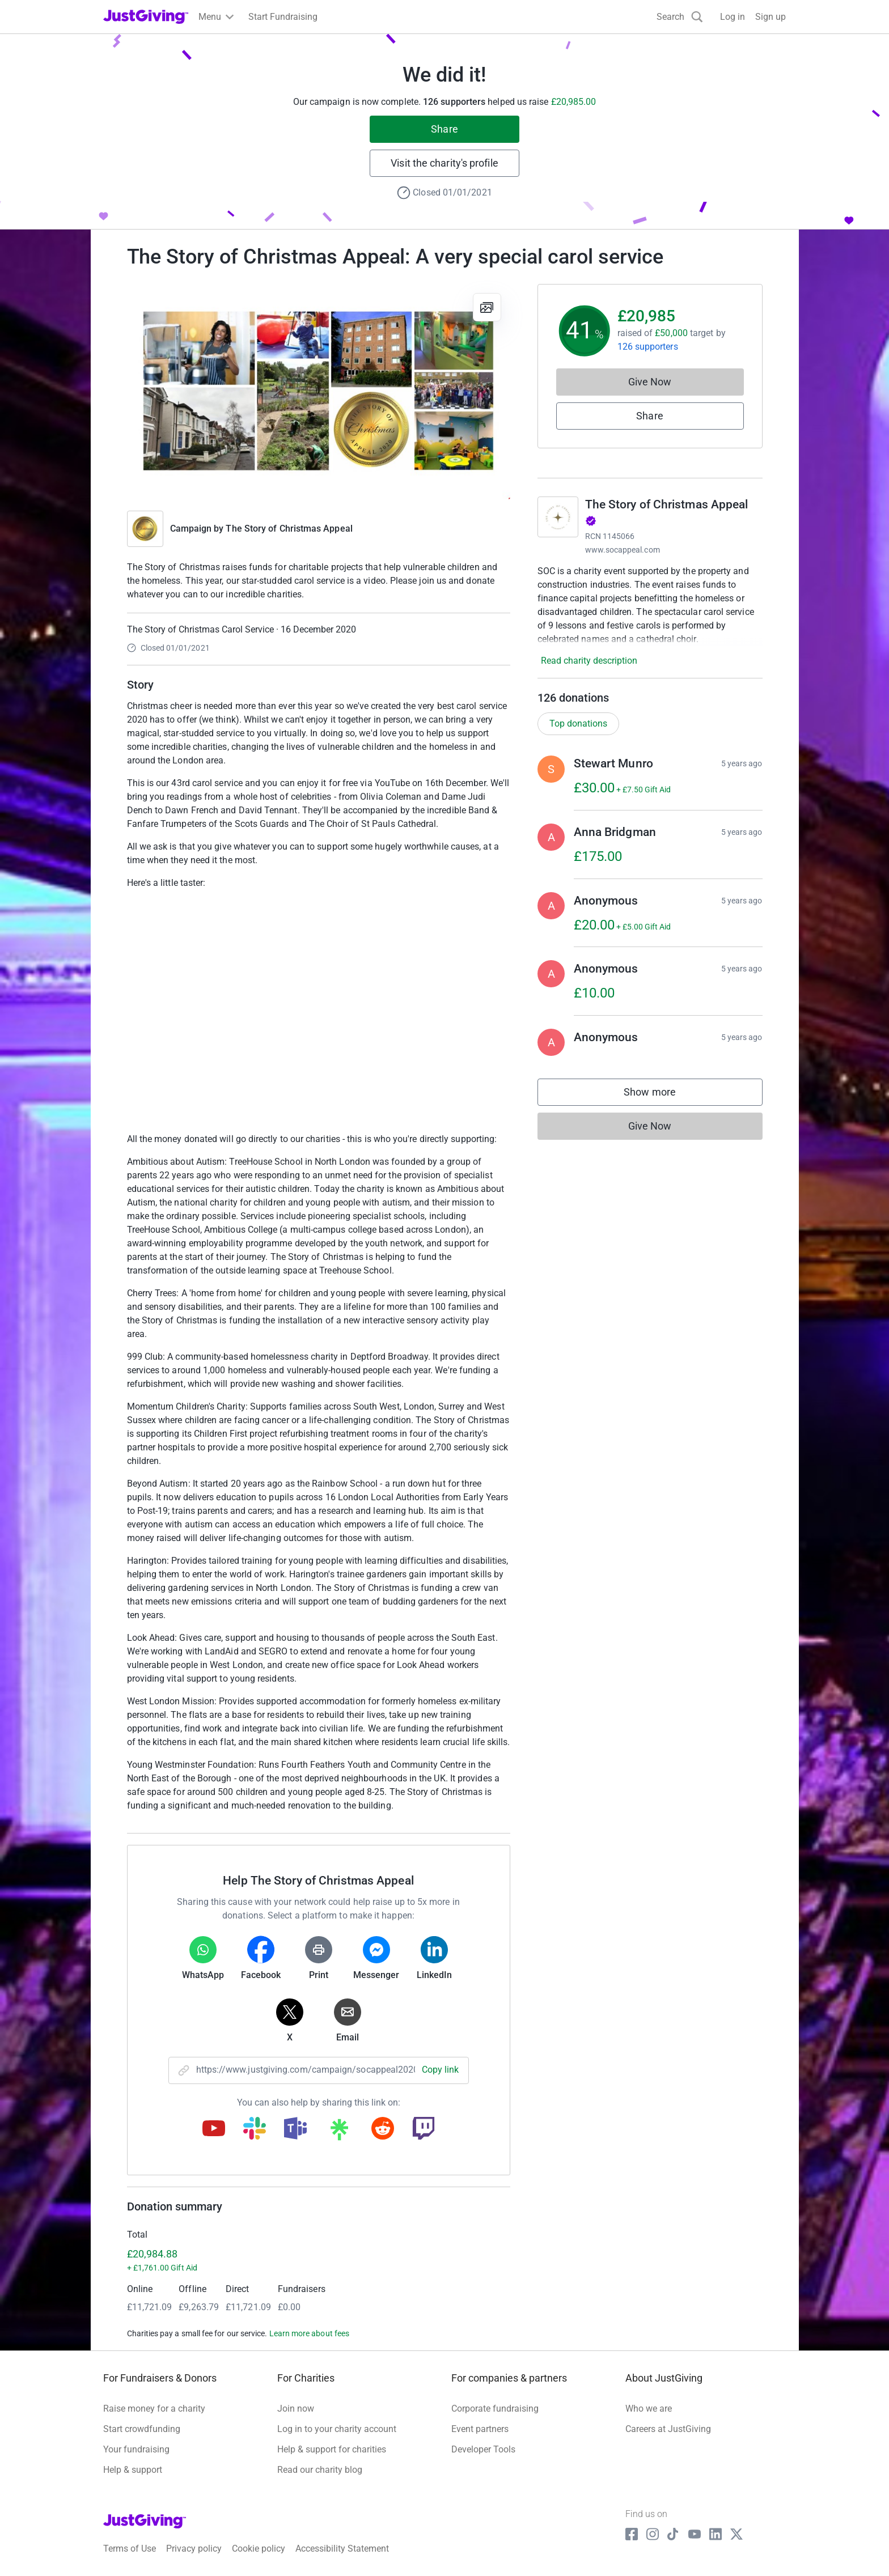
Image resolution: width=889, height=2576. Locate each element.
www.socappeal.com (622, 549)
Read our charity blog (319, 2469)
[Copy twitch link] (423, 2129)
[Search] (679, 16)
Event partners (480, 2429)
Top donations (578, 723)
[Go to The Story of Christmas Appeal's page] (557, 516)
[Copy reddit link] (382, 2129)
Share (444, 129)
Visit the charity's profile (444, 163)
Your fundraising (136, 2449)
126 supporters (647, 346)
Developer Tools (483, 2449)
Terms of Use (129, 2548)
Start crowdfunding (141, 2429)
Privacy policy (194, 2548)
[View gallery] (487, 307)
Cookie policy (258, 2548)
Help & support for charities (331, 2449)
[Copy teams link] (295, 2129)
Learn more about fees (309, 2333)
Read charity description (589, 660)
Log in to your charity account (336, 2429)
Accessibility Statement (342, 2548)
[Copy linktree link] (339, 2132)
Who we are (648, 2408)
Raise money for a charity (154, 2408)
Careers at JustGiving (668, 2429)
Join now (295, 2408)
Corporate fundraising (495, 2408)
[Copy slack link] (254, 2129)
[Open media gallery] (318, 391)
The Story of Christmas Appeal (289, 528)
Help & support (132, 2469)
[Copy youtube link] (213, 2129)
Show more (661, 1095)
